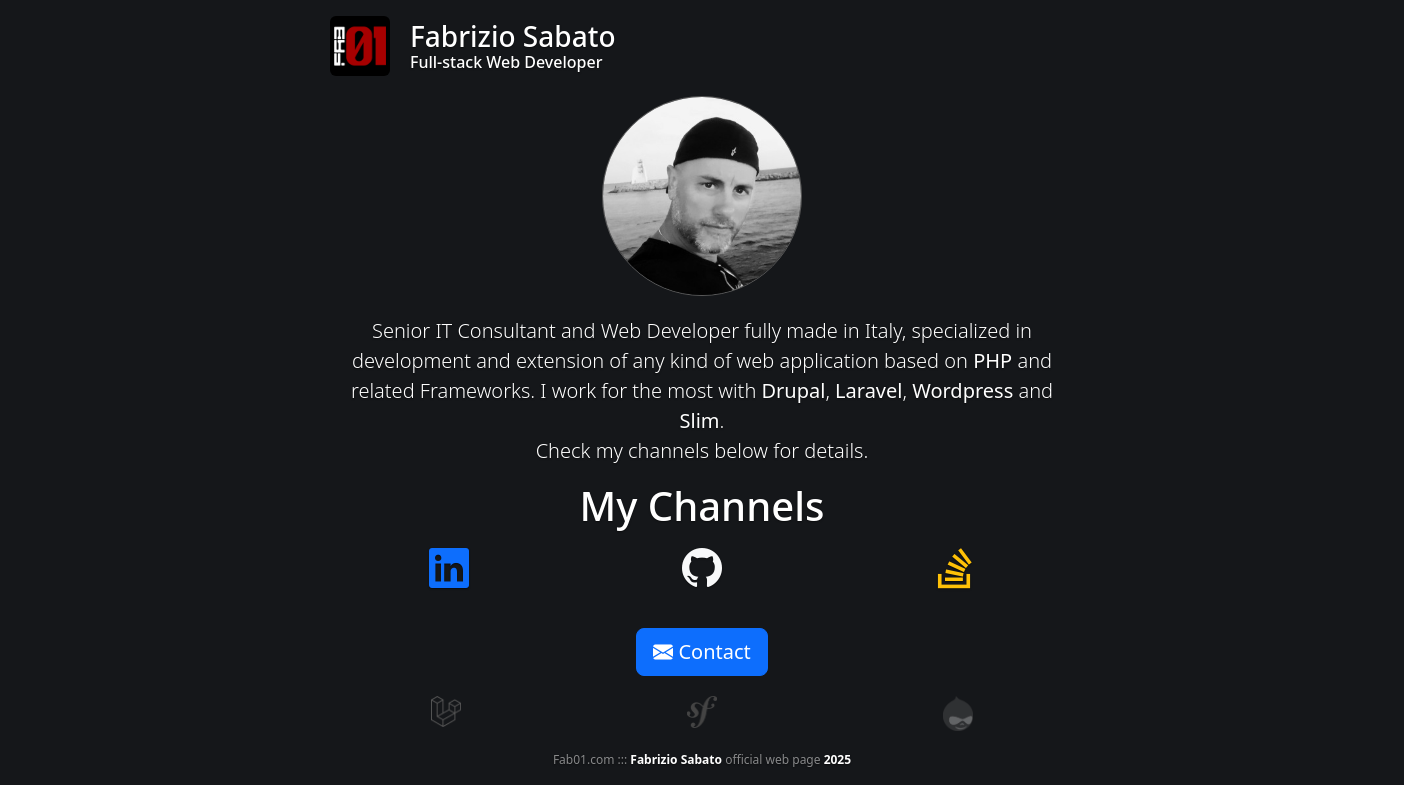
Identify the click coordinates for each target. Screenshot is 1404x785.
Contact (702, 651)
